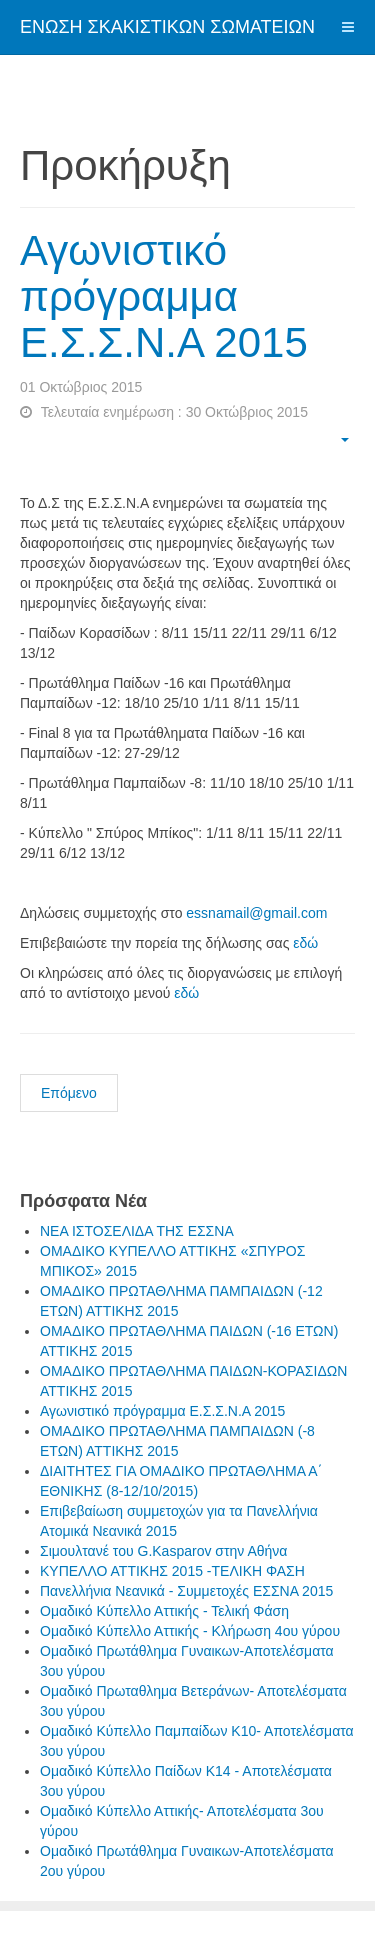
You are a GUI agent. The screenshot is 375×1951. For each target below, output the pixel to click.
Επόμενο (69, 1093)
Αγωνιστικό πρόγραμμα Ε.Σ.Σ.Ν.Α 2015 (164, 296)
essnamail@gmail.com (256, 913)
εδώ (305, 943)
